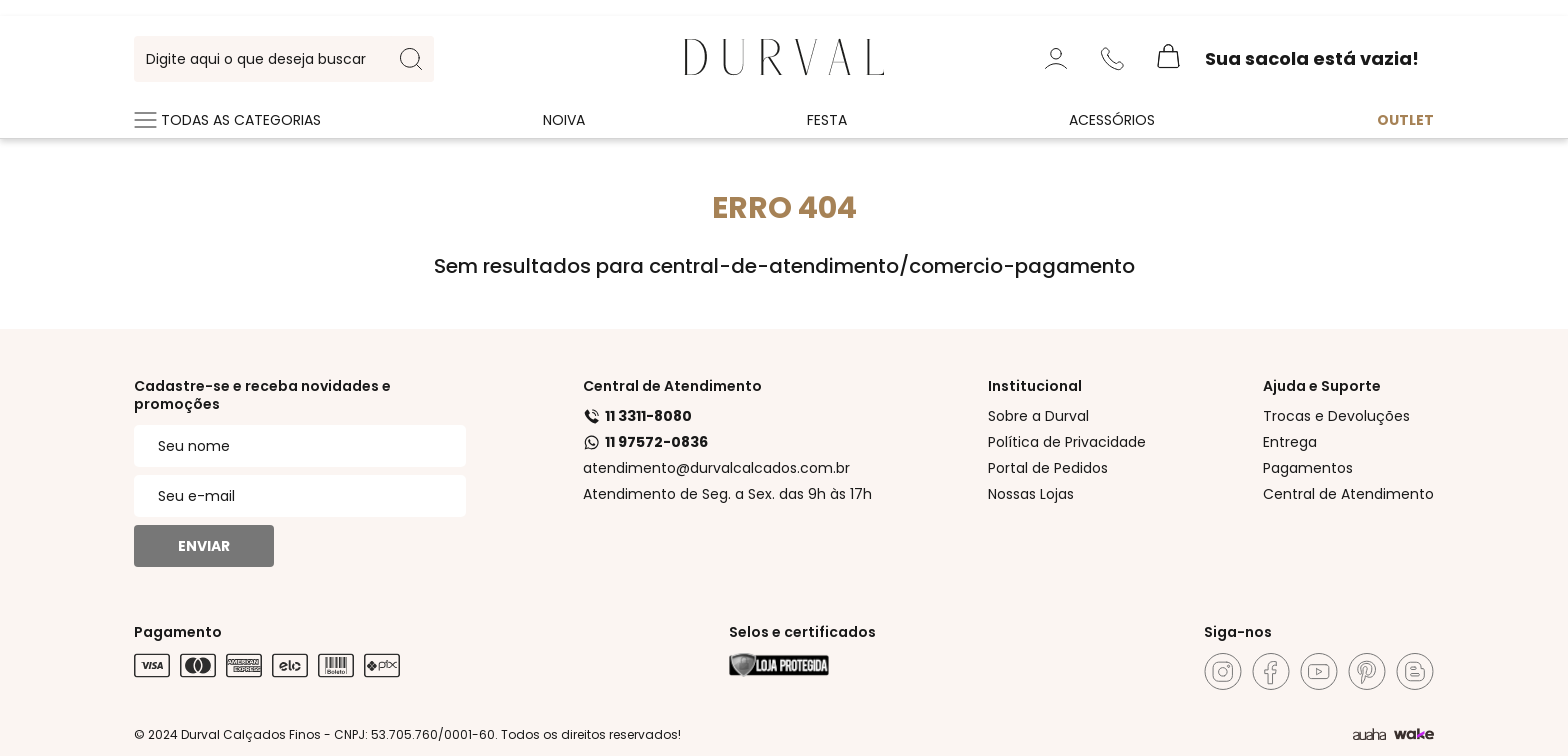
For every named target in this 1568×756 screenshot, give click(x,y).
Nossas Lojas (1031, 494)
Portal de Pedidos (1048, 468)
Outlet (1405, 120)
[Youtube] (1319, 671)
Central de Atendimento (672, 386)
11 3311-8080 (637, 416)
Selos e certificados (802, 632)
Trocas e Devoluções (1336, 416)
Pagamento (178, 632)
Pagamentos (1308, 468)
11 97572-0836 (645, 442)
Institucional (1035, 386)
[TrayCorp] (1414, 735)
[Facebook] (1271, 671)
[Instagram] (1223, 671)
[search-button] (411, 59)
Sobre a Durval (1038, 416)
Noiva (564, 120)
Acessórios (1112, 120)
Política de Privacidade (1067, 442)
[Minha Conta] (1056, 59)
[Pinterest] (1367, 671)
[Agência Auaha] (1369, 735)
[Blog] (1415, 671)
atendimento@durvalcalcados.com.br (716, 468)
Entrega (1290, 442)
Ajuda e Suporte (1322, 386)
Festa (827, 120)
